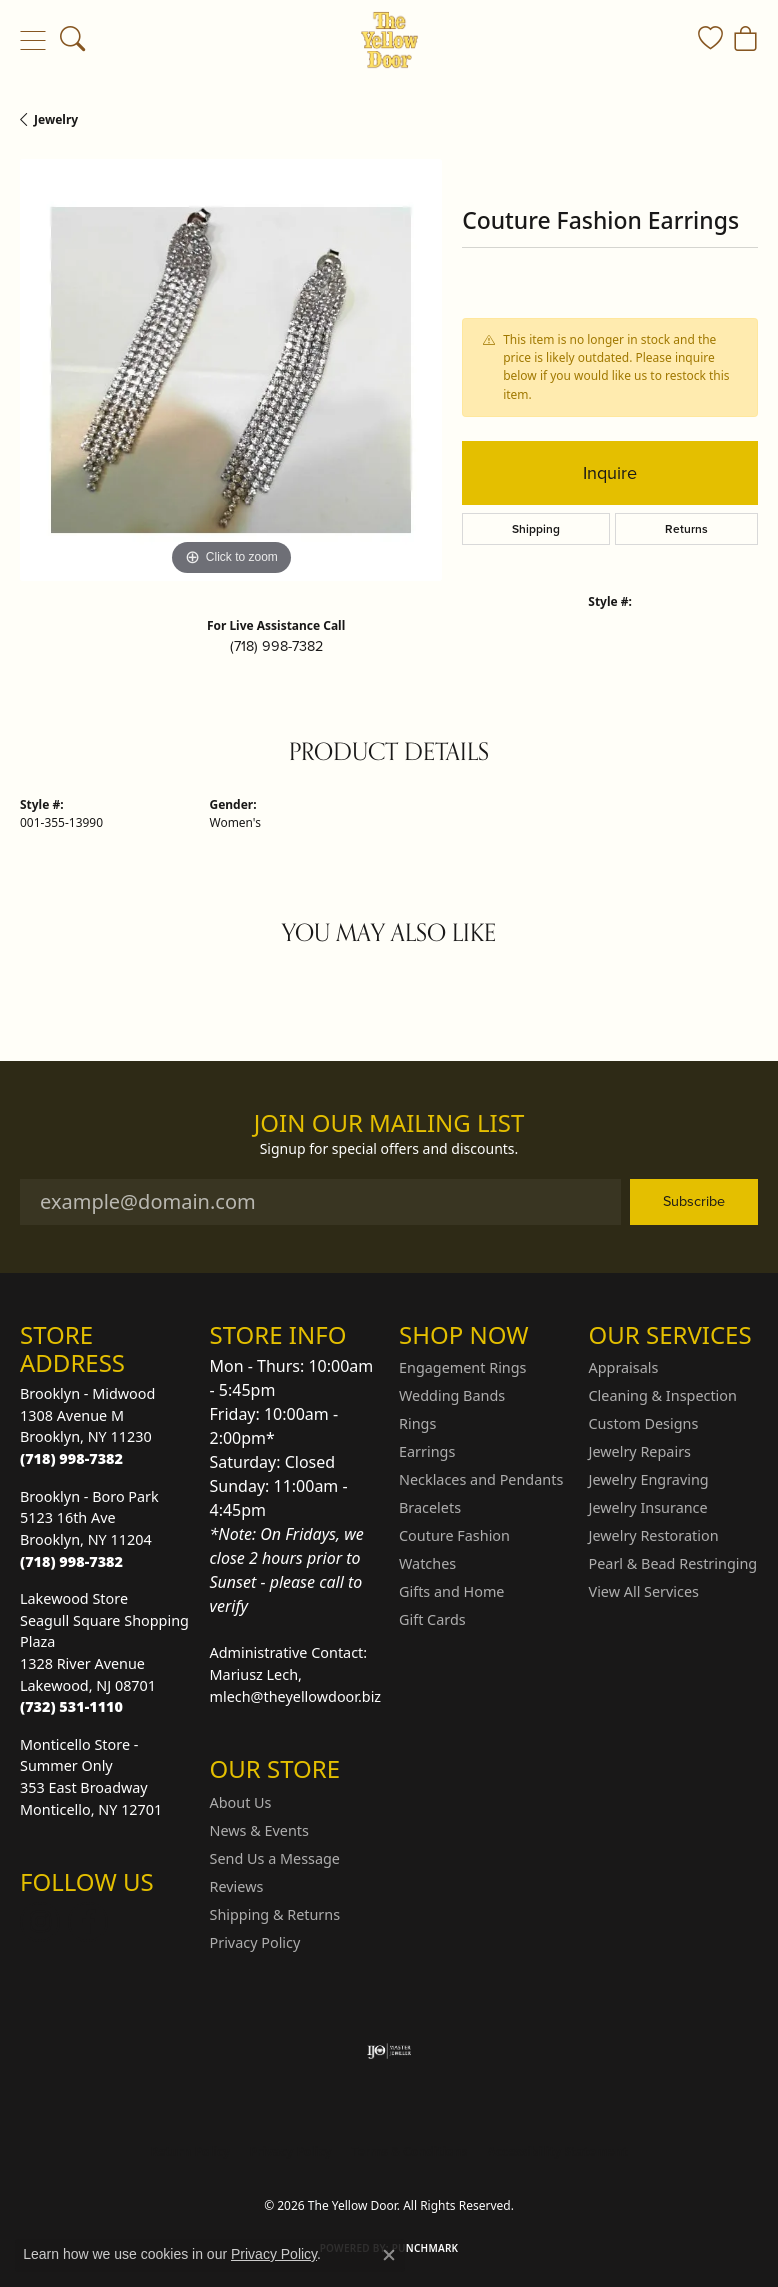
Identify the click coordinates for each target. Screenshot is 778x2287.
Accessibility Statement (557, 2151)
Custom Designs (644, 1423)
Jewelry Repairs (640, 1451)
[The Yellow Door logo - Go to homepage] (389, 40)
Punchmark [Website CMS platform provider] (425, 2248)
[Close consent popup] (389, 2255)
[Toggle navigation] (32, 40)
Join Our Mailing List (389, 1123)
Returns (686, 529)
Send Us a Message (275, 1858)
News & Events (259, 1830)
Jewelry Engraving (649, 1479)
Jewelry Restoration (654, 1535)
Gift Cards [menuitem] (432, 1619)
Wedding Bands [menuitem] (452, 1395)
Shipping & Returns (275, 1914)
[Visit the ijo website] (389, 2051)
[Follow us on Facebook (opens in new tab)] (88, 1922)
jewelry (56, 119)
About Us (241, 1802)
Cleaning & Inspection (663, 1395)
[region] (231, 370)
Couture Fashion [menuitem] (454, 1535)
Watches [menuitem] (427, 1563)
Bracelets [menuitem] (430, 1507)
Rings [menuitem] (417, 1423)
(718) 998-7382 (276, 646)
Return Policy (190, 2151)
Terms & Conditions (410, 2151)
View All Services (644, 1591)
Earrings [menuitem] (427, 1451)
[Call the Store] (71, 1458)
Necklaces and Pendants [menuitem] (481, 1479)
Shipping (536, 529)
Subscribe (694, 1201)
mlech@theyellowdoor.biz (296, 1696)
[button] (72, 40)
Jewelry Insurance (648, 1507)
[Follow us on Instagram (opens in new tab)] (40, 1922)
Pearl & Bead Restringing (673, 1563)
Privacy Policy (255, 1942)
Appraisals (624, 1367)
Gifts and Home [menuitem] (451, 1591)
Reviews (237, 1886)
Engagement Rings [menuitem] (463, 1367)
